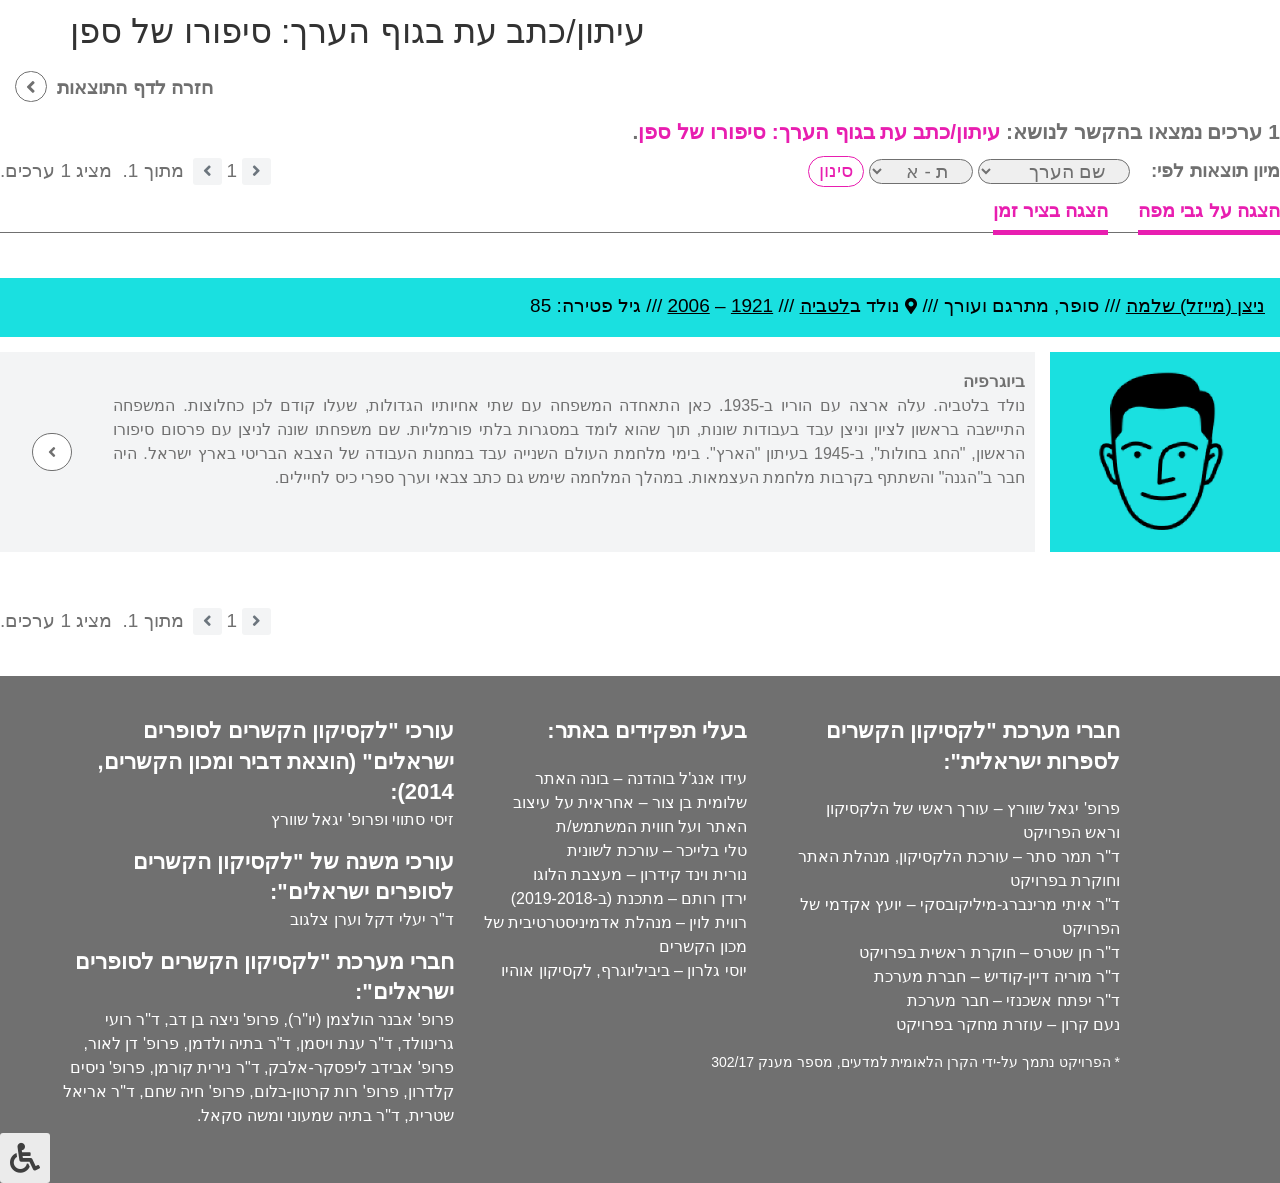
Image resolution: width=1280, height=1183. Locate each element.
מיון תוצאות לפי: (1215, 170)
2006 (688, 305)
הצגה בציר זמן (1051, 210)
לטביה (825, 305)
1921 (752, 305)
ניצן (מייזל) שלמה (1195, 305)
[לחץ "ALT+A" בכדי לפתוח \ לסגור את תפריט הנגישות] (25, 1158)
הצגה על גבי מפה (1209, 210)
